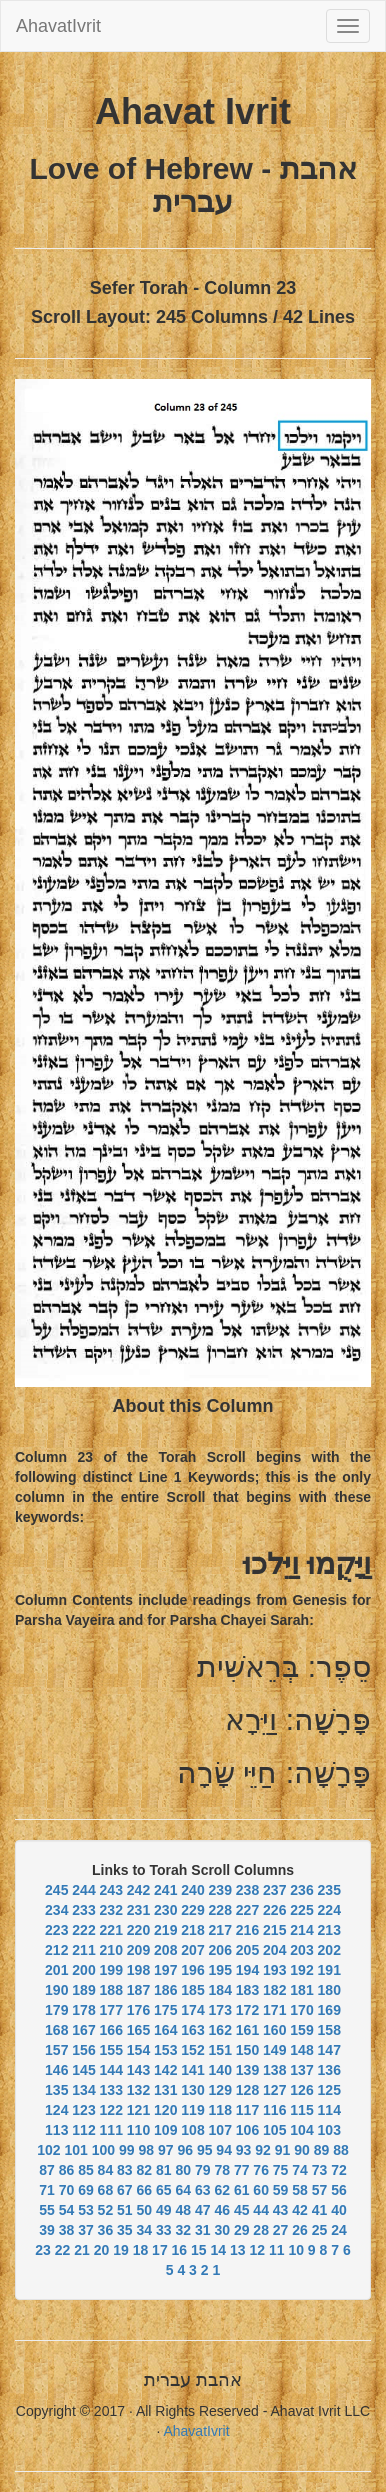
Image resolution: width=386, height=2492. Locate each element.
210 (111, 1950)
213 (329, 1930)
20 (102, 2250)
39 (47, 2230)
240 (192, 1890)
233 (83, 1910)
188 (111, 1990)
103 (329, 2130)
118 (220, 2110)
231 (138, 1910)
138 (274, 2070)
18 (141, 2250)
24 (339, 2230)
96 (185, 2150)
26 (300, 2230)
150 (247, 2050)
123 (83, 2110)
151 (220, 2050)
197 (165, 1970)
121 (138, 2110)
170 (301, 2010)
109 (165, 2130)
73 (320, 2170)
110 (138, 2130)
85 (86, 2170)
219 (165, 1930)
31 (203, 2230)
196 (192, 1970)
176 (138, 2010)
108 (192, 2130)
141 (192, 2070)
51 (125, 2210)
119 (192, 2110)
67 (125, 2190)
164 (165, 2030)
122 (111, 2110)
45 (242, 2210)
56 (339, 2190)
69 (86, 2190)
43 (281, 2210)
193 (274, 1970)
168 (56, 2030)
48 (183, 2210)
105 (274, 2130)
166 (111, 2030)
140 (220, 2070)
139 (247, 2070)
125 (329, 2090)
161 (247, 2030)
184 (220, 1990)
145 (83, 2070)
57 (320, 2190)
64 (183, 2190)
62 (222, 2190)
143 (138, 2070)
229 (192, 1910)
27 (281, 2230)
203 (301, 1950)
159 (301, 2030)
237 (274, 1890)
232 (111, 1910)
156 (83, 2050)
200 (83, 1970)
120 (165, 2110)
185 (192, 1990)
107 (220, 2130)
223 (56, 1930)
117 (247, 2110)
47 (203, 2210)
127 (274, 2090)
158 (329, 2030)
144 (111, 2070)
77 (242, 2170)
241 (165, 1890)
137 (301, 2070)
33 (164, 2230)
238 (247, 1890)
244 (83, 1890)
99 (127, 2150)
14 (219, 2250)
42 (300, 2210)
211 (83, 1950)
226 (274, 1910)
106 (247, 2130)
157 (56, 2050)
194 (247, 1970)
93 (244, 2150)
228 (220, 1910)
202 (329, 1950)
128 (247, 2090)
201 (56, 1970)
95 (205, 2150)
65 (164, 2190)
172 (247, 2010)
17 (160, 2250)
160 (274, 2030)
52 (106, 2210)
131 (165, 2090)
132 (138, 2090)
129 (220, 2090)
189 (83, 1990)
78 (222, 2170)
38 (67, 2230)
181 (301, 1990)
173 (220, 2010)
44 (261, 2210)
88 (341, 2150)
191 (329, 1970)
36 (106, 2230)
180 (329, 1990)
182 (274, 1990)
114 (329, 2110)
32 (183, 2230)
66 (145, 2190)
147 (329, 2050)
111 (111, 2130)
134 (83, 2090)
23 (43, 2250)
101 (76, 2150)
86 (67, 2170)
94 (224, 2150)
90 (302, 2150)
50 (145, 2210)
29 (242, 2230)
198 (138, 1970)
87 (47, 2170)
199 (111, 1970)
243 (111, 1890)
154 (138, 2050)
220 (138, 1930)
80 (183, 2170)
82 (145, 2170)
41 (320, 2210)
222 (83, 1930)
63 (203, 2190)
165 (138, 2030)
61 (242, 2190)
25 (320, 2230)
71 (47, 2190)
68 (106, 2190)
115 (301, 2110)
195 (220, 1970)
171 (274, 2010)
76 (261, 2170)
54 (67, 2210)
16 (180, 2250)
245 (56, 1890)
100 (103, 2150)
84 (106, 2170)
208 (165, 1950)
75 (281, 2170)
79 (203, 2170)
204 (274, 1950)
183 (247, 1990)
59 (281, 2190)
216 (247, 1930)
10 (296, 2250)
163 (192, 2030)
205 (247, 1950)
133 (111, 2090)
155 (111, 2050)
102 (48, 2150)
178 (83, 2010)
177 (111, 2010)
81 (164, 2170)
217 (220, 1930)
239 (220, 1890)
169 (329, 2010)
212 (56, 1950)
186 (165, 1990)
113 (56, 2130)
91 (283, 2150)
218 (192, 1930)
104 (301, 2130)
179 (56, 2010)
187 (138, 1990)
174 (192, 2010)
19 (121, 2250)
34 (145, 2230)
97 (166, 2150)
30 (222, 2230)
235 (329, 1890)
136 (329, 2070)
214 (301, 1930)
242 (138, 1890)
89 (322, 2150)
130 (192, 2090)
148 (301, 2050)
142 (165, 2070)
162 (220, 2030)
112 (83, 2130)
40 (339, 2210)
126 (301, 2090)
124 (56, 2110)
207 (192, 1950)
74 (300, 2170)
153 (165, 2050)
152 (192, 2050)
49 (164, 2210)
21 (82, 2250)
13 (238, 2250)
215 (274, 1930)
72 (339, 2170)
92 (263, 2150)
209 (138, 1950)
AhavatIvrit (58, 26)
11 (277, 2250)
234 (56, 1910)
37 (86, 2230)
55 (47, 2210)
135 (56, 2090)
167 (83, 2030)
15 (199, 2250)
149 (274, 2050)
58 (300, 2190)
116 (274, 2110)
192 (301, 1970)
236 (301, 1890)
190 (56, 1990)
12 (257, 2250)
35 (125, 2230)
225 (301, 1910)
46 (222, 2210)
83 (125, 2170)
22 (63, 2250)
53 (86, 2210)
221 (111, 1930)
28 (261, 2230)
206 (220, 1950)
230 (165, 1910)
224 (329, 1910)
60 (261, 2190)
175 (165, 2010)
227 (247, 1910)
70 (67, 2190)
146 (56, 2070)
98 (146, 2150)
